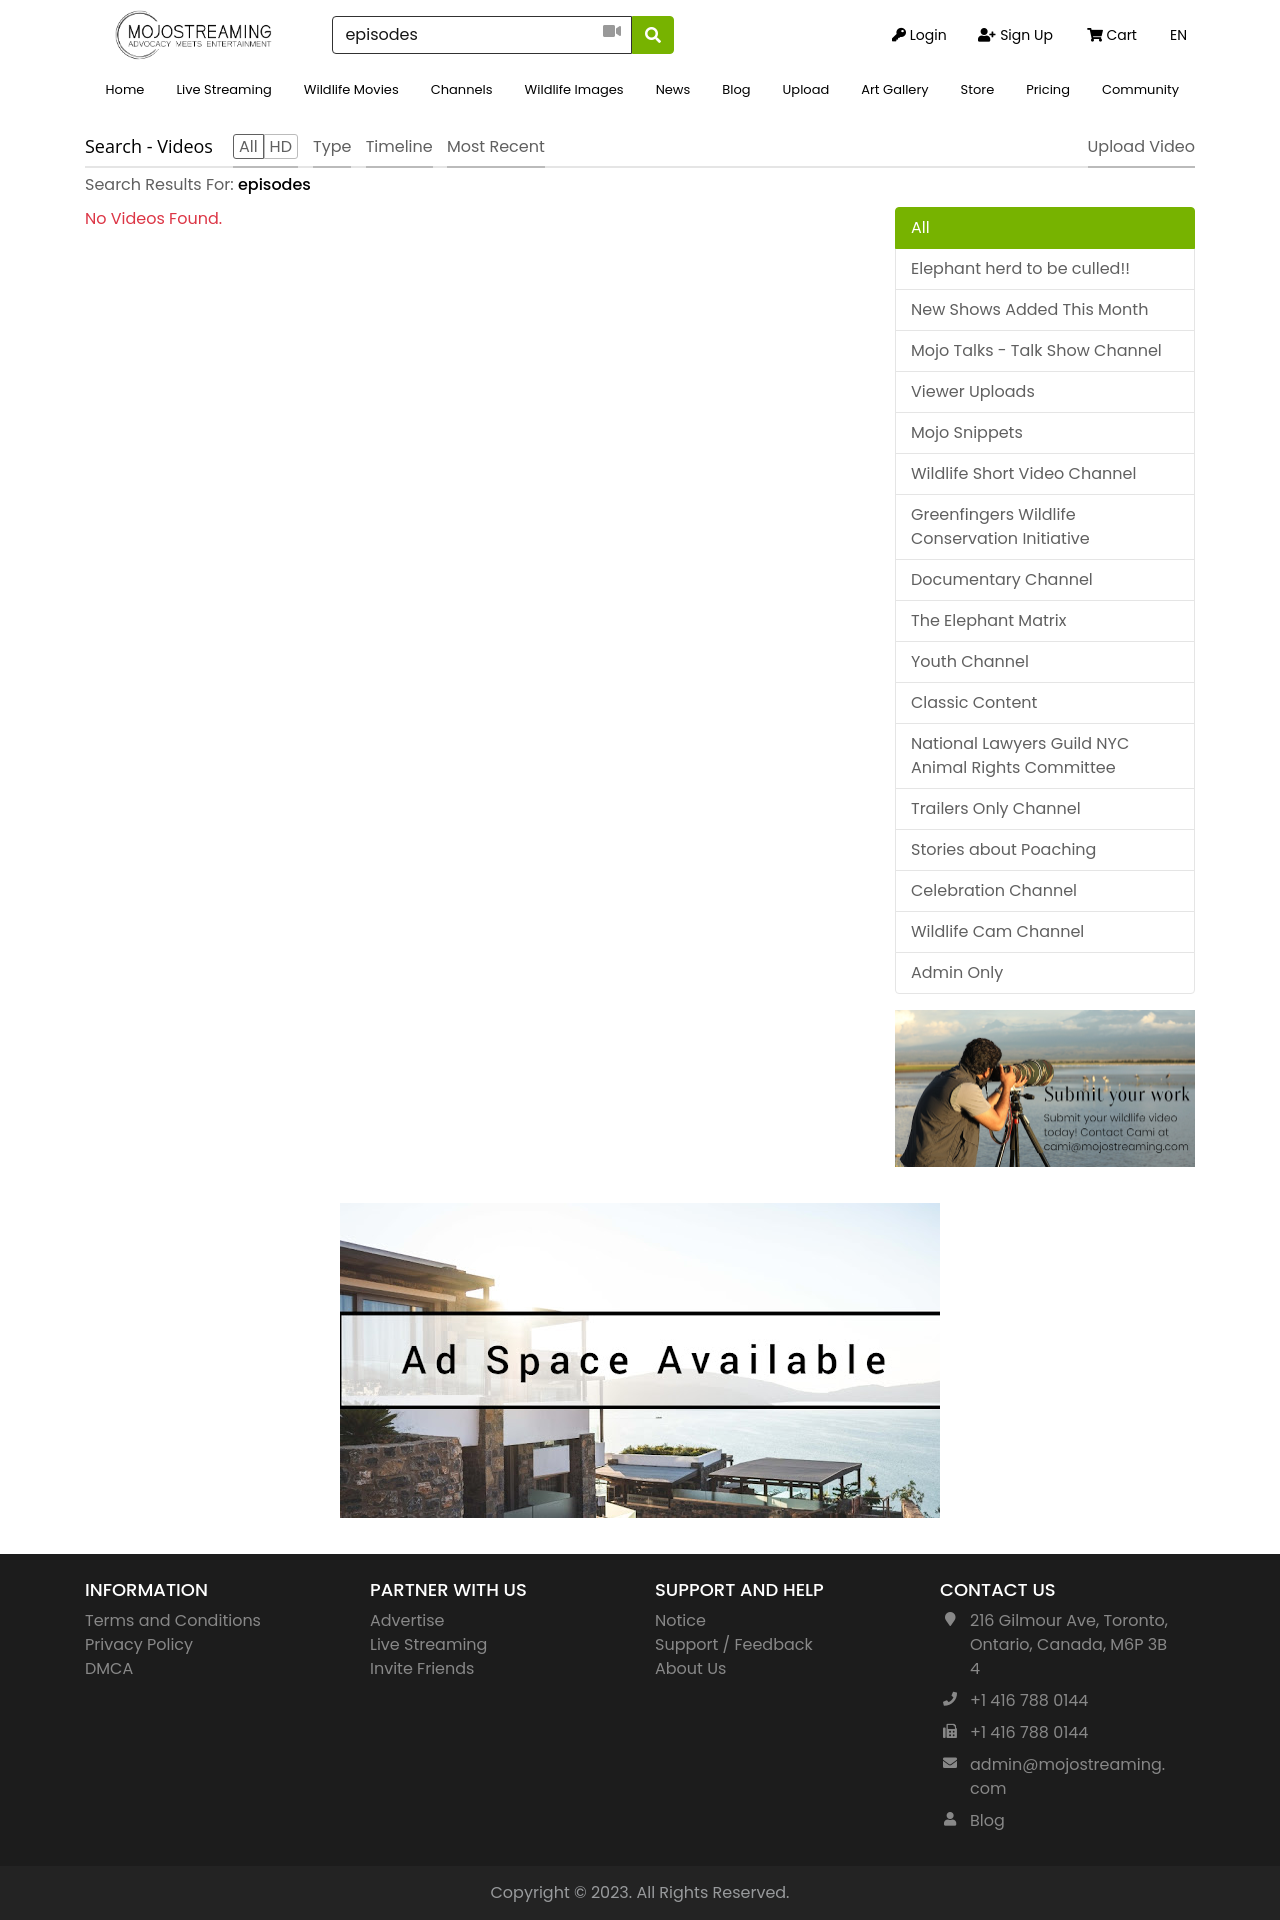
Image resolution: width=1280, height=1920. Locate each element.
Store (978, 89)
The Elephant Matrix (988, 620)
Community (1140, 89)
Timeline (399, 146)
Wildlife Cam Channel (997, 931)
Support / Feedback (734, 1644)
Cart (1112, 35)
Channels (462, 89)
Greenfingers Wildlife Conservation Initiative (1000, 526)
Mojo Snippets (967, 432)
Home (125, 89)
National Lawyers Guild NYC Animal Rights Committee (1020, 755)
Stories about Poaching (1003, 849)
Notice (680, 1620)
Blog (736, 89)
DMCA (109, 1668)
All (920, 227)
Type (332, 146)
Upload (806, 89)
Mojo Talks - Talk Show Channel (1036, 350)
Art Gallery (894, 89)
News (673, 89)
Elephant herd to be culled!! (1020, 268)
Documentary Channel (1002, 579)
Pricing (1048, 89)
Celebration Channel (994, 890)
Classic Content (974, 702)
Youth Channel (970, 661)
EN (1178, 35)
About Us (690, 1668)
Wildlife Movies (351, 89)
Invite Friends (422, 1668)
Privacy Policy (139, 1644)
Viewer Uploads (973, 391)
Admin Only (957, 972)
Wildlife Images (574, 89)
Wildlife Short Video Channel (1023, 473)
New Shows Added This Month (1029, 309)
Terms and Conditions (173, 1620)
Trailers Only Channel (996, 808)
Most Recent (496, 146)
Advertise (407, 1620)
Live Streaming (223, 89)
